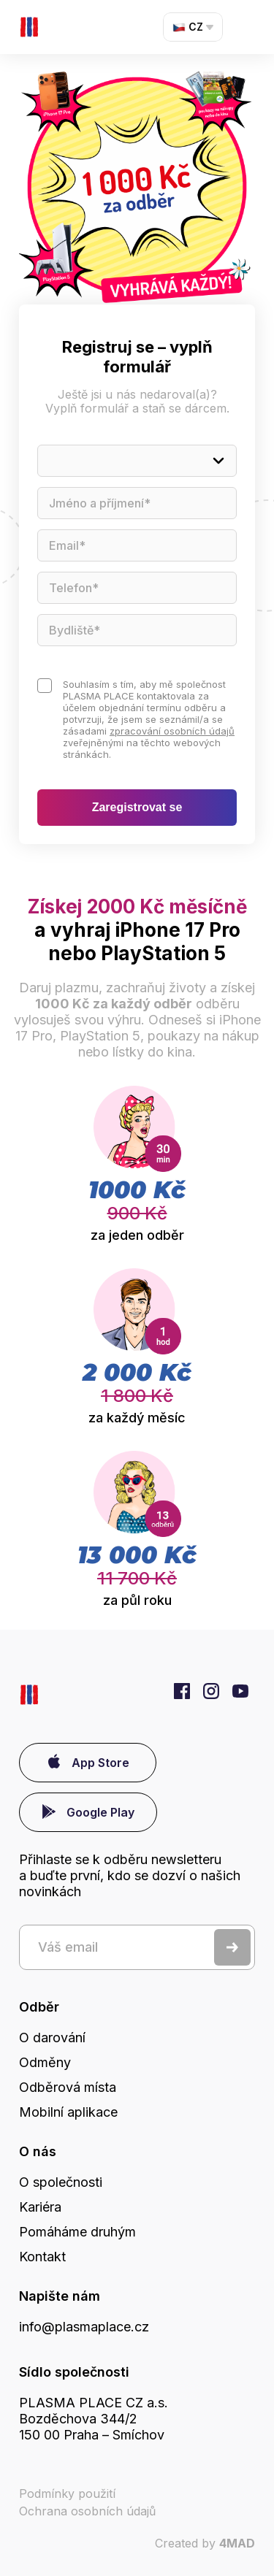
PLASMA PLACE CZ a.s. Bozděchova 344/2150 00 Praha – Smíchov (93, 2418)
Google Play (100, 1812)
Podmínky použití (67, 2493)
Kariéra (40, 2207)
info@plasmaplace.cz (84, 2326)
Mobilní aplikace (68, 2112)
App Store (100, 1762)
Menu (249, 27)
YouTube (240, 1691)
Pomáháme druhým (77, 2231)
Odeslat (232, 1947)
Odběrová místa (67, 2087)
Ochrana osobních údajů (87, 2511)
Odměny (45, 2062)
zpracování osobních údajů (172, 731)
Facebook (182, 1691)
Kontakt (42, 2256)
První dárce (29, 27)
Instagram (211, 1691)
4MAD (237, 2543)
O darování (52, 2037)
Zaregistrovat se (137, 807)
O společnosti (60, 2182)
